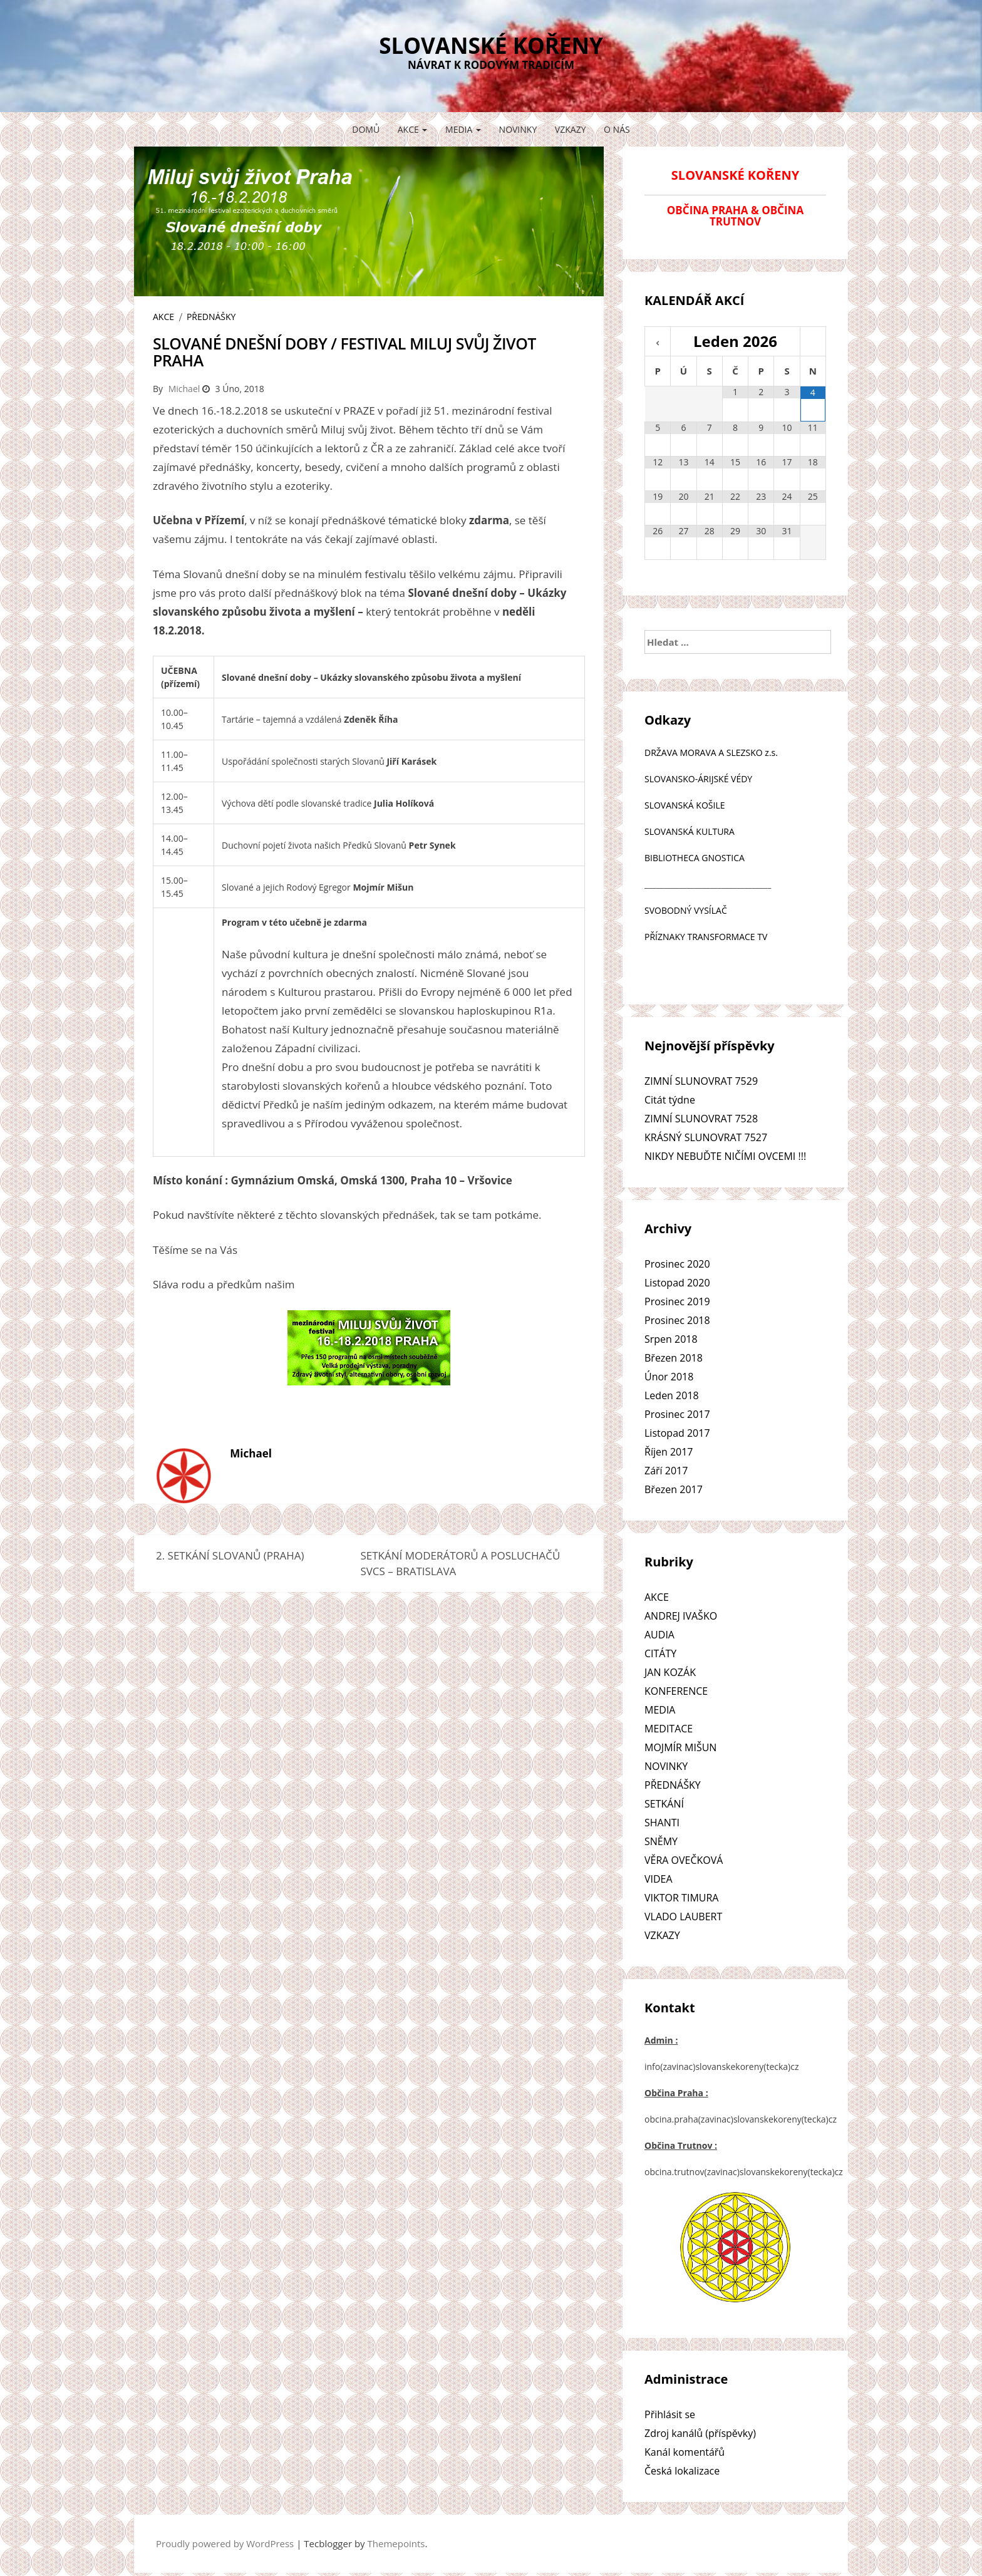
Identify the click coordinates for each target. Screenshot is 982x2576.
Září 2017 (666, 1470)
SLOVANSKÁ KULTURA (689, 831)
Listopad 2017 (677, 1433)
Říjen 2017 (668, 1452)
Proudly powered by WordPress (225, 2543)
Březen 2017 (673, 1489)
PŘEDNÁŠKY (211, 317)
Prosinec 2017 (677, 1414)
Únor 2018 (668, 1377)
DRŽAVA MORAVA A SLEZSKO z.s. (711, 752)
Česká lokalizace (682, 2471)
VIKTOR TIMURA (681, 1898)
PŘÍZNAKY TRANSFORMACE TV (705, 937)
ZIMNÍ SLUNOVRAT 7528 (701, 1118)
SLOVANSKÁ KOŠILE (684, 805)
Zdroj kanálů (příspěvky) (700, 2433)
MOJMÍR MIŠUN (680, 1747)
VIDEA (658, 1879)
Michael (184, 389)
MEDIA (463, 129)
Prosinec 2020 (677, 1264)
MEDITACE (668, 1728)
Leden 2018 (671, 1395)
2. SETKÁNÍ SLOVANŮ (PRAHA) (230, 1555)
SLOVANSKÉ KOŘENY (491, 45)
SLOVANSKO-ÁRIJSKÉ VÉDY (698, 779)
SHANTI (662, 1822)
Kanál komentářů (684, 2452)
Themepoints (396, 2543)
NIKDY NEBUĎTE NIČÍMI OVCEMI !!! (725, 1156)
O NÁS (617, 129)
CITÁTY (660, 1653)
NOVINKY (518, 129)
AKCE (413, 129)
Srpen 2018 (671, 1339)
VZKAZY (570, 129)
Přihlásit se (669, 2414)
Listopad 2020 (677, 1283)
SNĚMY (661, 1841)
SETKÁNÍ (664, 1804)
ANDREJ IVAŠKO (680, 1616)
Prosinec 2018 (677, 1320)
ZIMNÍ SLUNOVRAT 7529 (701, 1081)
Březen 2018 (673, 1358)
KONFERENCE (676, 1691)
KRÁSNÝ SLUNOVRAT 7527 (705, 1137)
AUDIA (659, 1635)
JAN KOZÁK (670, 1672)
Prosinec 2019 (677, 1301)
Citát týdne (669, 1100)
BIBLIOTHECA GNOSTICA (694, 858)
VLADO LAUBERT (683, 1916)
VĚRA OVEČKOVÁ (683, 1860)
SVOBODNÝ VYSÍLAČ (685, 910)
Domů (366, 129)
